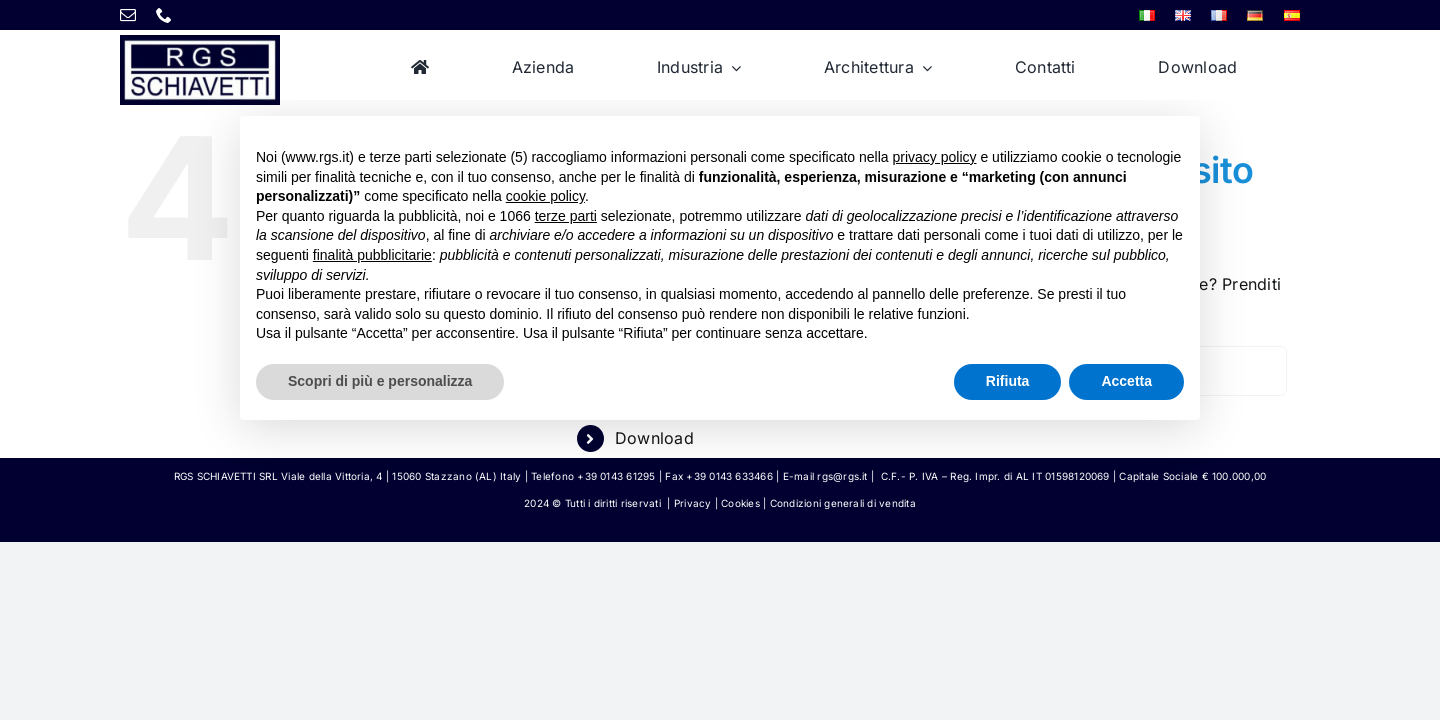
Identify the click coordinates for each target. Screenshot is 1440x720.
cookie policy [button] (545, 196)
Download (654, 438)
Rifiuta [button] (1008, 381)
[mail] (128, 15)
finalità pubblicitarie (372, 255)
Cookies (740, 503)
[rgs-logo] (200, 43)
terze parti (566, 216)
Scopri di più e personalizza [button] (380, 381)
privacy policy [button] (935, 157)
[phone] (164, 15)
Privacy (693, 503)
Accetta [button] (1126, 381)
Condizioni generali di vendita (843, 503)
